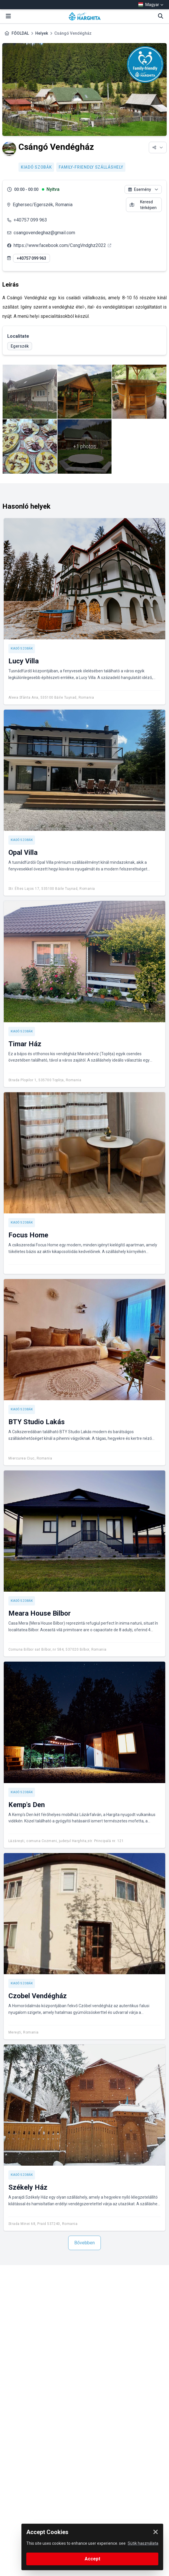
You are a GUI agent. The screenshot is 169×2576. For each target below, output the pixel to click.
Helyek (41, 33)
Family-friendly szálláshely (91, 167)
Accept (92, 2559)
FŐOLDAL (20, 33)
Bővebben (84, 2242)
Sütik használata (143, 2543)
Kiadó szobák (36, 167)
